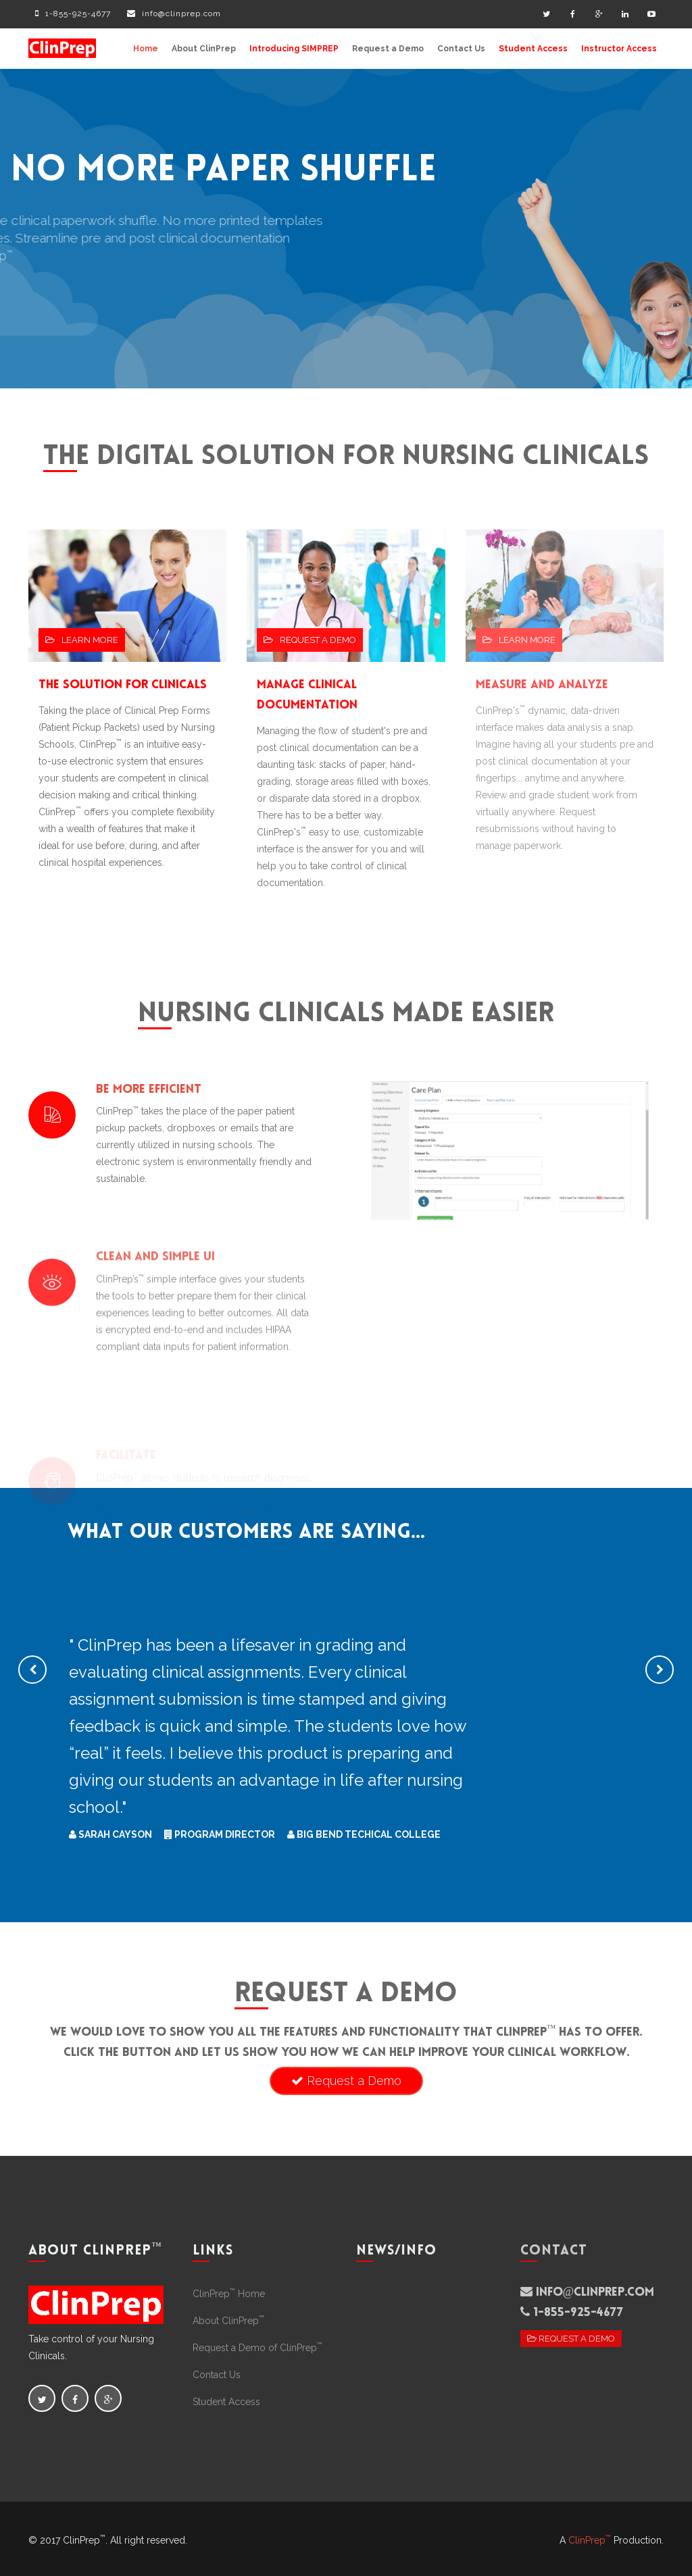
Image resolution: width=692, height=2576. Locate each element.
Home (145, 48)
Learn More (81, 640)
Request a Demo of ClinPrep (257, 2347)
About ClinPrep (204, 48)
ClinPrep (589, 2540)
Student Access (533, 48)
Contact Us (461, 48)
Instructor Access (619, 48)
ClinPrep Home (229, 2293)
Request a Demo (388, 48)
